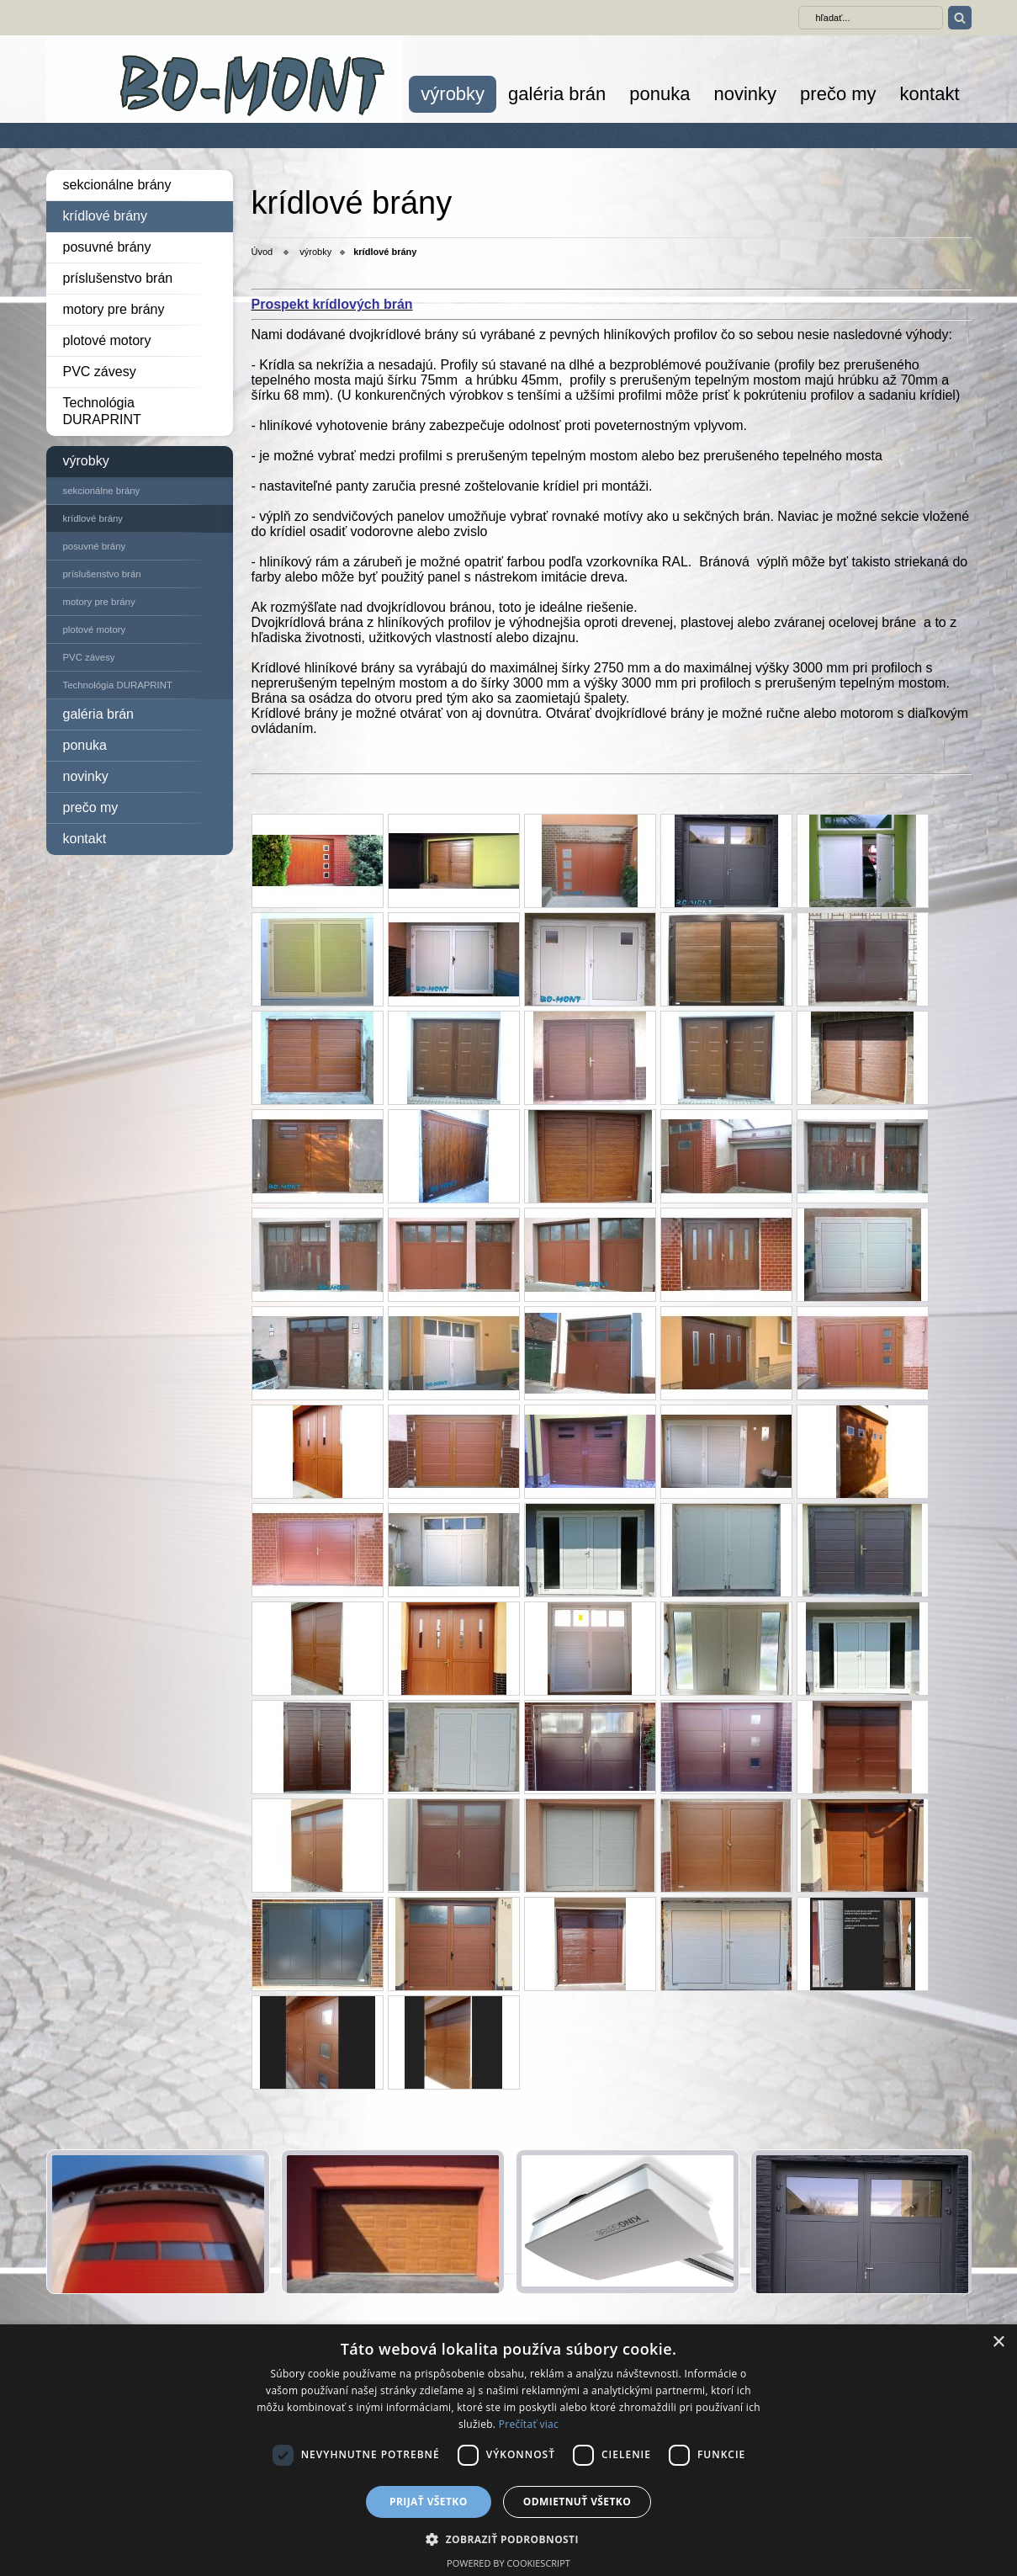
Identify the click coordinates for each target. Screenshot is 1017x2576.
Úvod (262, 252)
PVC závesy (99, 371)
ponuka (659, 93)
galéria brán (557, 93)
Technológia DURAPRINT (102, 411)
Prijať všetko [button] (428, 2501)
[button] (508, 2539)
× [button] (998, 2342)
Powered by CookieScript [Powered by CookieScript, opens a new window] (508, 2563)
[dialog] (508, 2450)
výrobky (453, 93)
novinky (744, 93)
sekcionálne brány (117, 185)
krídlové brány (105, 216)
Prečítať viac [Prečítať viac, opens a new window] (529, 2424)
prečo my (838, 93)
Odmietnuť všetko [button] (577, 2501)
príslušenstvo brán (118, 278)
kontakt (930, 93)
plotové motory (107, 340)
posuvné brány (107, 247)
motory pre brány (114, 309)
